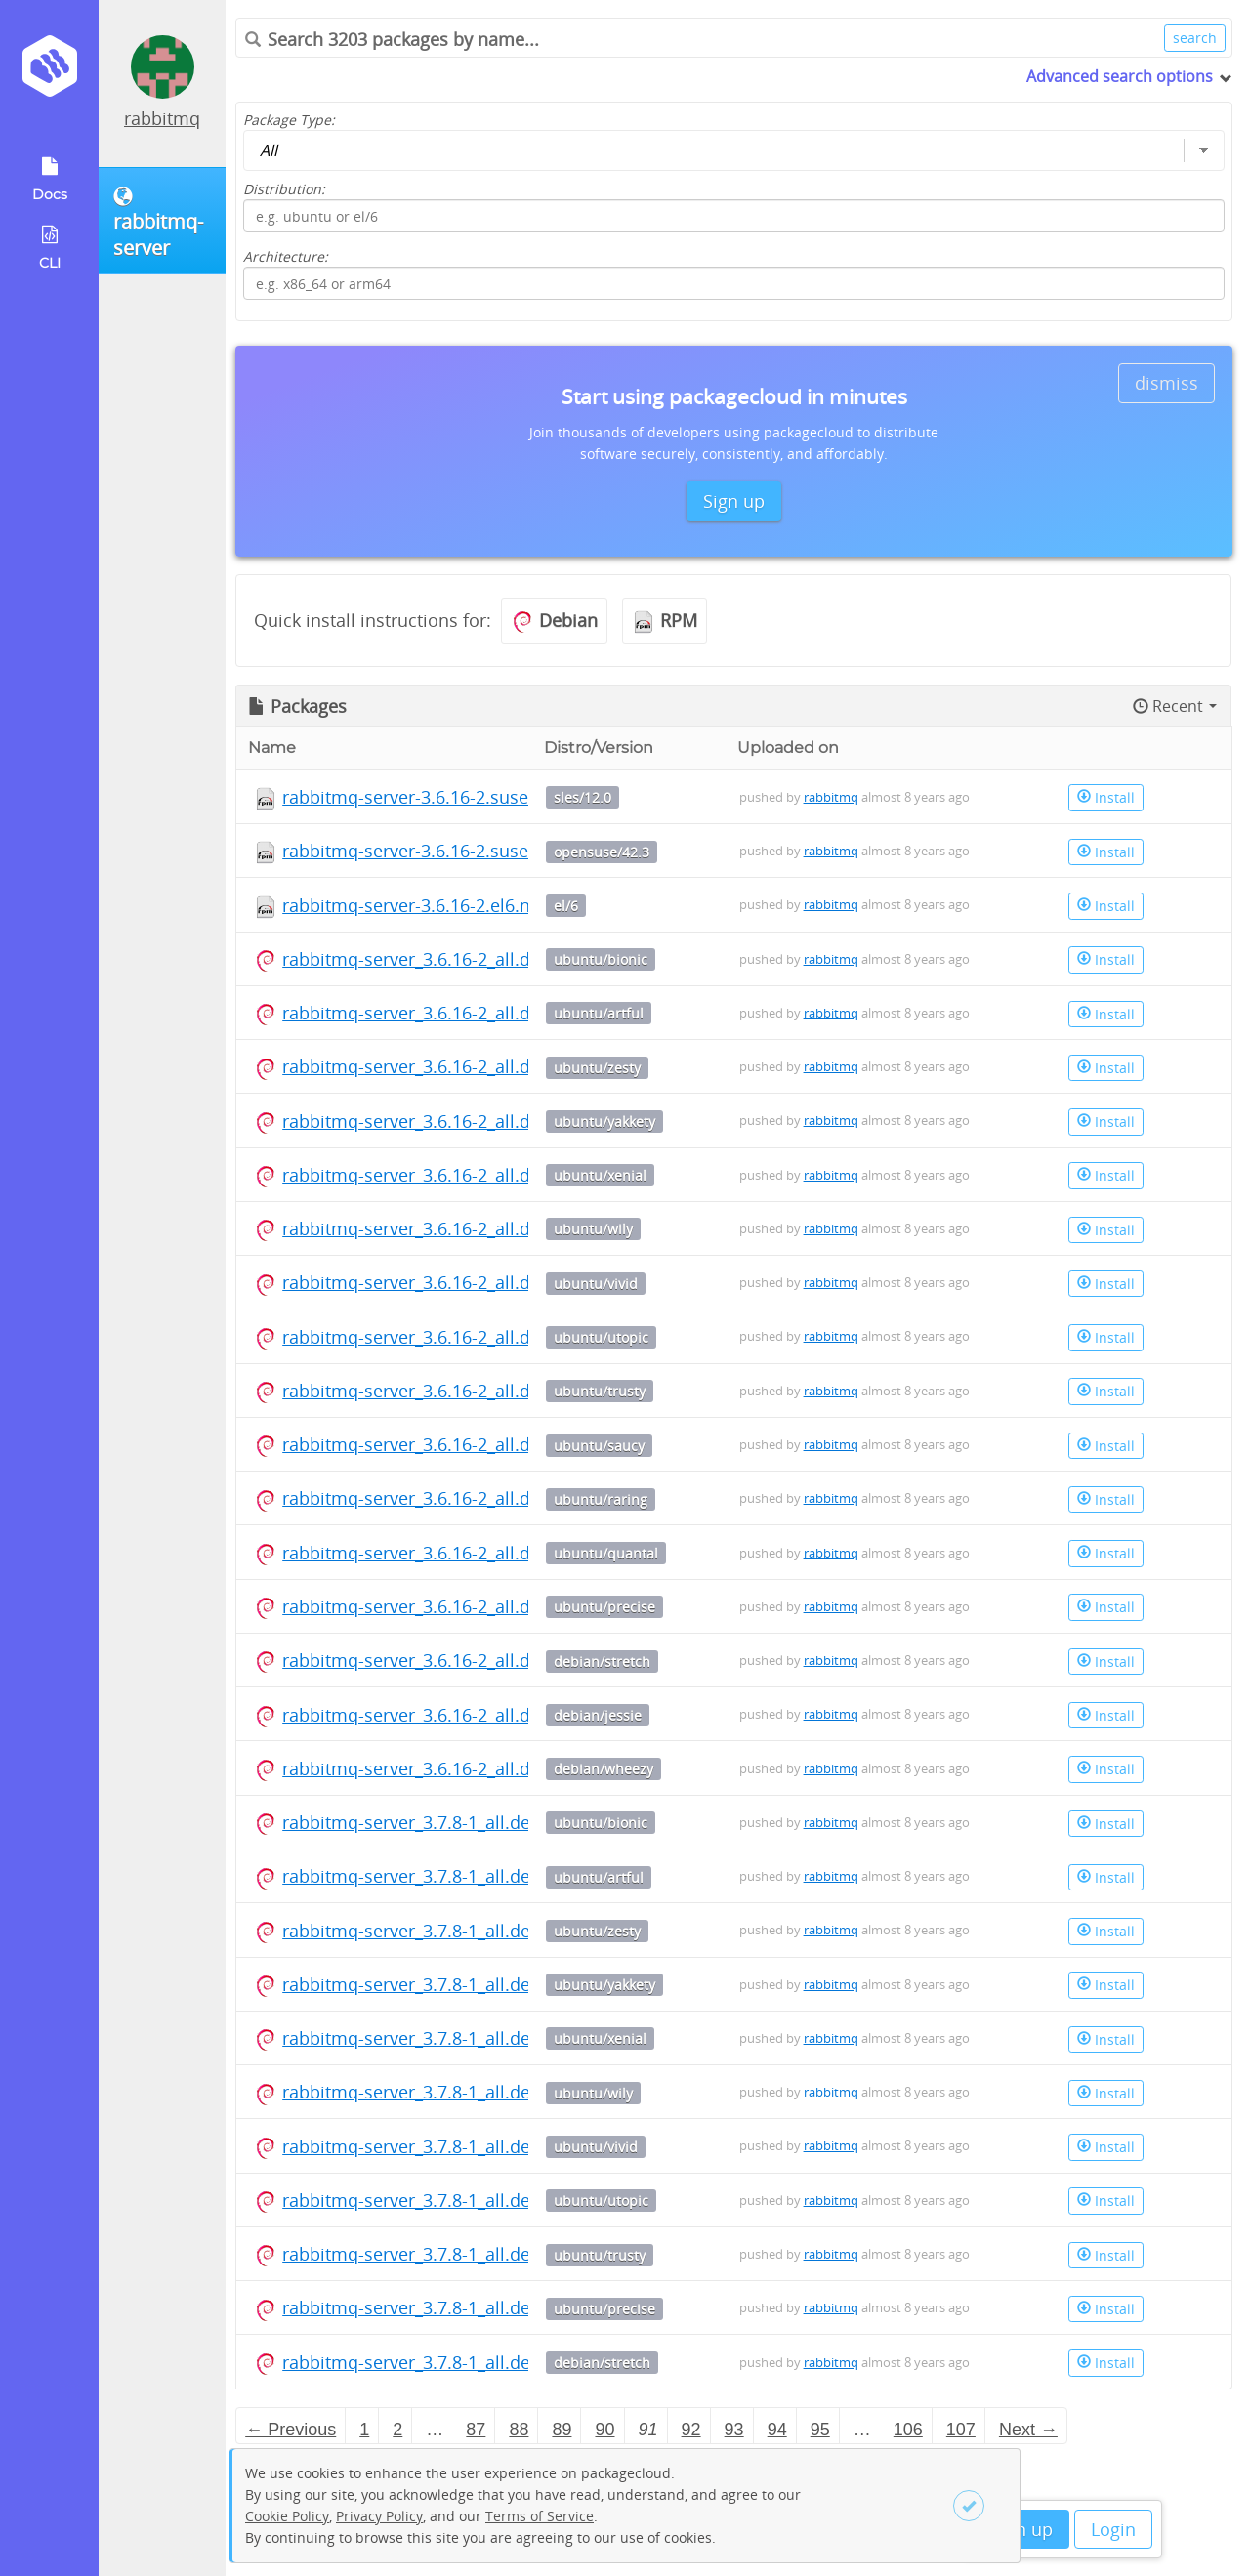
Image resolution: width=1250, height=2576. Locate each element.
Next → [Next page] (1028, 2429)
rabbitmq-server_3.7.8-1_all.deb (411, 1822)
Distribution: (284, 189)
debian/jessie (598, 1715)
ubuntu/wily (593, 1229)
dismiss (1166, 383)
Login (1113, 2529)
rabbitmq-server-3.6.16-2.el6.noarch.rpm (449, 905)
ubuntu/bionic (600, 959)
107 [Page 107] (961, 2429)
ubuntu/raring (600, 1499)
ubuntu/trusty (600, 1391)
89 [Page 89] (561, 2429)
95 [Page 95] (820, 2429)
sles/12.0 (582, 797)
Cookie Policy (287, 2516)
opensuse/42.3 (601, 852)
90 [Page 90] (604, 2429)
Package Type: (289, 119)
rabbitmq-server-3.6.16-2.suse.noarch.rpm (456, 797)
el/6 (566, 905)
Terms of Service (539, 2516)
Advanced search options (1119, 76)
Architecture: (285, 256)
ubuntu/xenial (600, 1175)
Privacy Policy (379, 2516)
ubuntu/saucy (599, 1445)
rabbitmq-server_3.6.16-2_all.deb (416, 959)
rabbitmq (162, 118)
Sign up (1022, 2529)
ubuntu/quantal (606, 1553)
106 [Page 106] (908, 2429)
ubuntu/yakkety (604, 1121)
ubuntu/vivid (596, 1283)
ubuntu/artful (599, 1013)
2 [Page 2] (397, 2429)
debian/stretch (602, 1661)
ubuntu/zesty (597, 1068)
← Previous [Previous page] (290, 2429)
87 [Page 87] (475, 2429)
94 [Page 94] (777, 2429)
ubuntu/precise (604, 1607)
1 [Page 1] (364, 2429)
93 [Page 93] (734, 2429)
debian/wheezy (603, 1769)
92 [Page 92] (691, 2429)
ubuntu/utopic (601, 1337)
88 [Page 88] (518, 2429)
